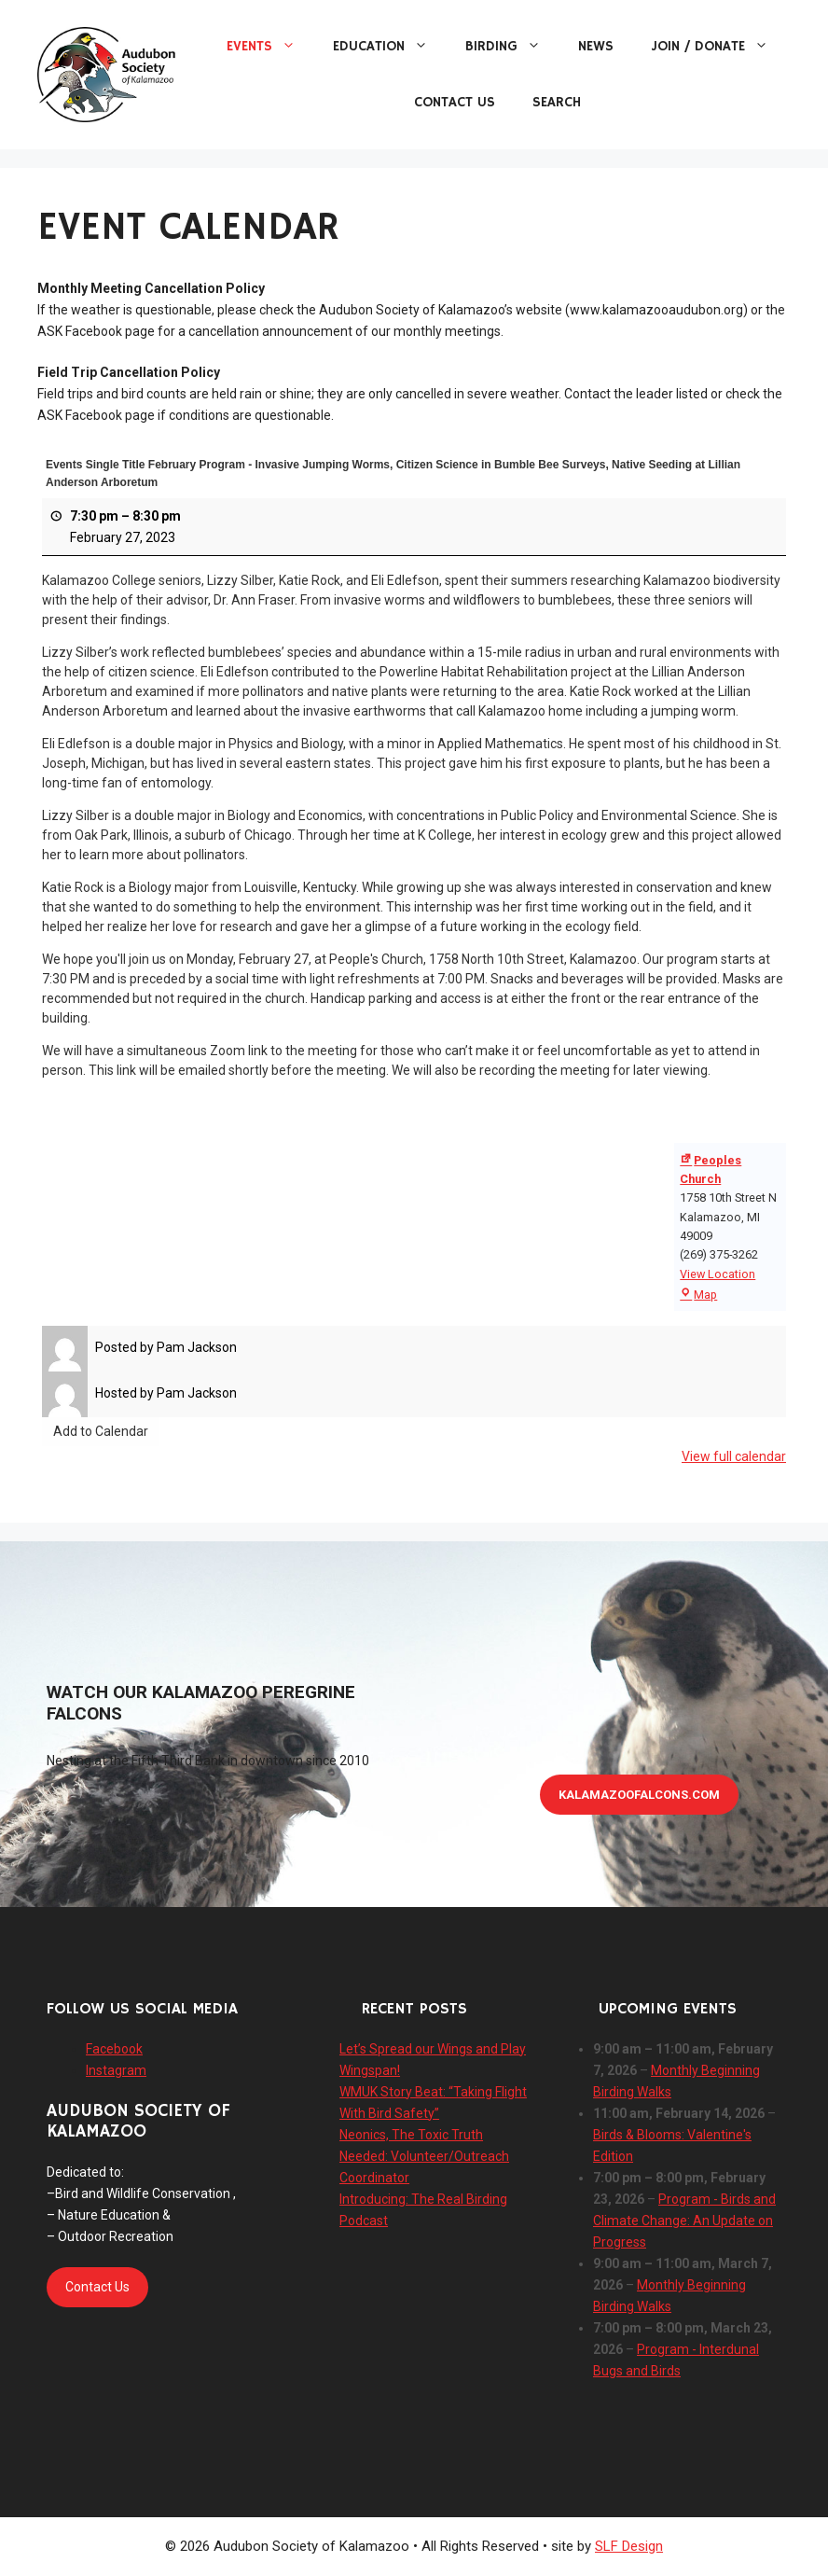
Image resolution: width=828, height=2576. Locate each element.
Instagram (116, 2070)
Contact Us (454, 102)
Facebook (114, 2048)
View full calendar (734, 1456)
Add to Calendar (100, 1431)
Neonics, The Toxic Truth (411, 2134)
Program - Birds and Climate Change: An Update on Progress (684, 2220)
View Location (717, 1274)
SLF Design (629, 2546)
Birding (512, 47)
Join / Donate (719, 47)
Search (556, 102)
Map (698, 1295)
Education (390, 47)
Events (270, 47)
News (596, 46)
